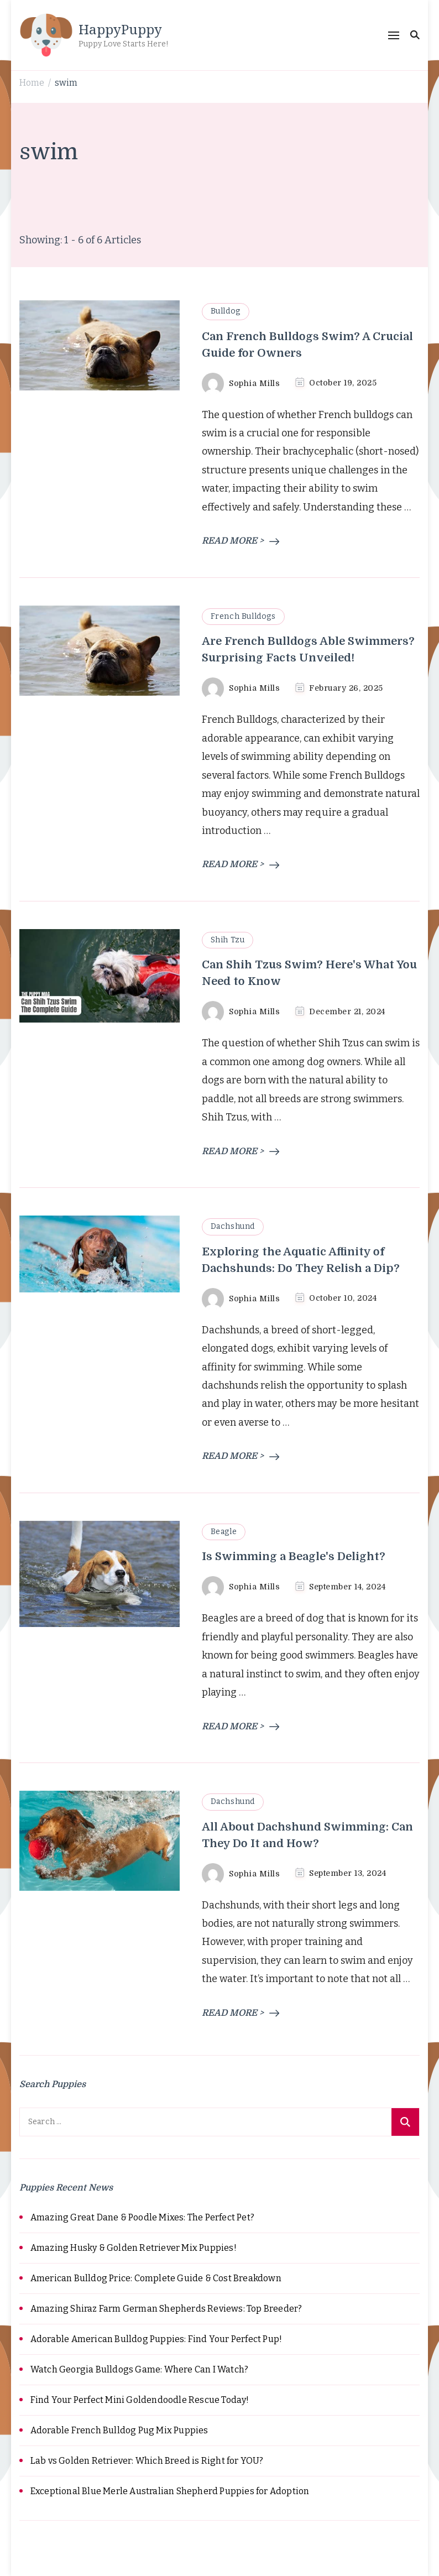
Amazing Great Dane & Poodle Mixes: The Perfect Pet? (142, 2217)
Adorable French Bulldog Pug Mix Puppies (119, 2430)
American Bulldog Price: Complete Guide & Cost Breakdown (155, 2278)
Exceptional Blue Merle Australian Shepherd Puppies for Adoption (170, 2491)
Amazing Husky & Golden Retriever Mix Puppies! (133, 2248)
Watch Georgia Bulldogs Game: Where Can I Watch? (139, 2369)
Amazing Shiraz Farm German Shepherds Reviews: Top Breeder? (166, 2308)
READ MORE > (240, 541)
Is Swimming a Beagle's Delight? (293, 1556)
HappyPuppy (120, 29)
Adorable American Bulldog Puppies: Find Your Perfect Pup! (156, 2339)
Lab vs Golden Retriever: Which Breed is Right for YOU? (147, 2460)
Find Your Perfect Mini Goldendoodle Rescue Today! (139, 2400)
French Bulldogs (243, 616)
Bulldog (226, 311)
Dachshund (233, 1226)
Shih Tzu (228, 940)
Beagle (224, 1531)
